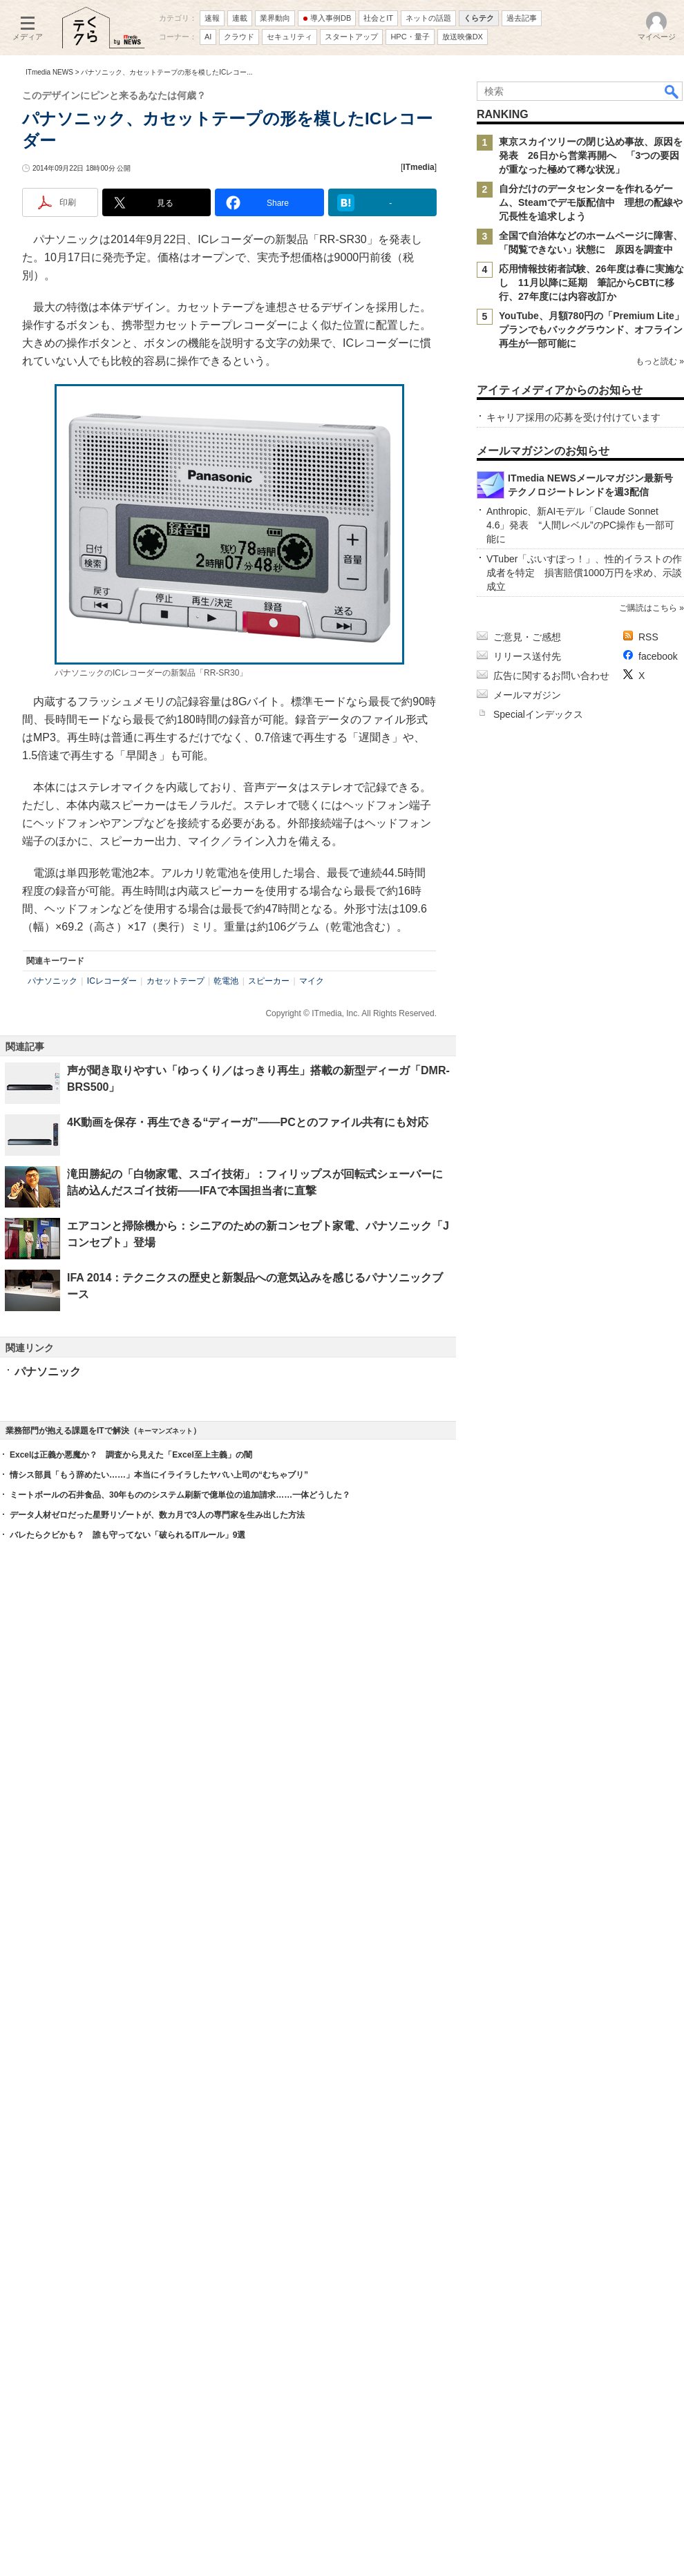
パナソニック (52, 1214)
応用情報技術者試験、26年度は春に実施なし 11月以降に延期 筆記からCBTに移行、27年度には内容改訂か (591, 467)
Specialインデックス (538, 2146)
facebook (658, 2088)
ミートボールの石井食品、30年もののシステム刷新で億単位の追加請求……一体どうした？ (180, 2236)
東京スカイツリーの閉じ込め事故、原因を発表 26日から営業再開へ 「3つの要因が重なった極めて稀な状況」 (591, 340)
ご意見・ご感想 (527, 2068)
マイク (311, 1214)
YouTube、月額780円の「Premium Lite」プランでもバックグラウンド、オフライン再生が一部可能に (591, 514)
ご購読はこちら (648, 2040)
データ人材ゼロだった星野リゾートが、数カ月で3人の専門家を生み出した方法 (157, 2256)
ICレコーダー (112, 1214)
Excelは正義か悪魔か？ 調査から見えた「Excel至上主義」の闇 (131, 2196)
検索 (672, 276)
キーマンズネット (165, 2172)
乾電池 (225, 1214)
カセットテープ (175, 1214)
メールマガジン (527, 2127)
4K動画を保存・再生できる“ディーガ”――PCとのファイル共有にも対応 (247, 1355)
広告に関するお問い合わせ (551, 2107)
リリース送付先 (527, 2088)
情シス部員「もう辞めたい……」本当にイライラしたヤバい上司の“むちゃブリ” (159, 2216)
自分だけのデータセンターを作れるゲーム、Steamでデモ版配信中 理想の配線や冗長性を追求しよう (591, 387)
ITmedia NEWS (49, 257)
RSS (648, 2068)
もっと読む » (660, 585)
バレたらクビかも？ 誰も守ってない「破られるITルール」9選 (127, 2276)
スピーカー (268, 1214)
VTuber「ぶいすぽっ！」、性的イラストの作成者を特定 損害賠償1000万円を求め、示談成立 (584, 2004)
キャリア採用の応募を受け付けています (573, 830)
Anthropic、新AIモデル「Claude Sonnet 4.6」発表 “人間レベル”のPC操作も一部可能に (580, 1957)
